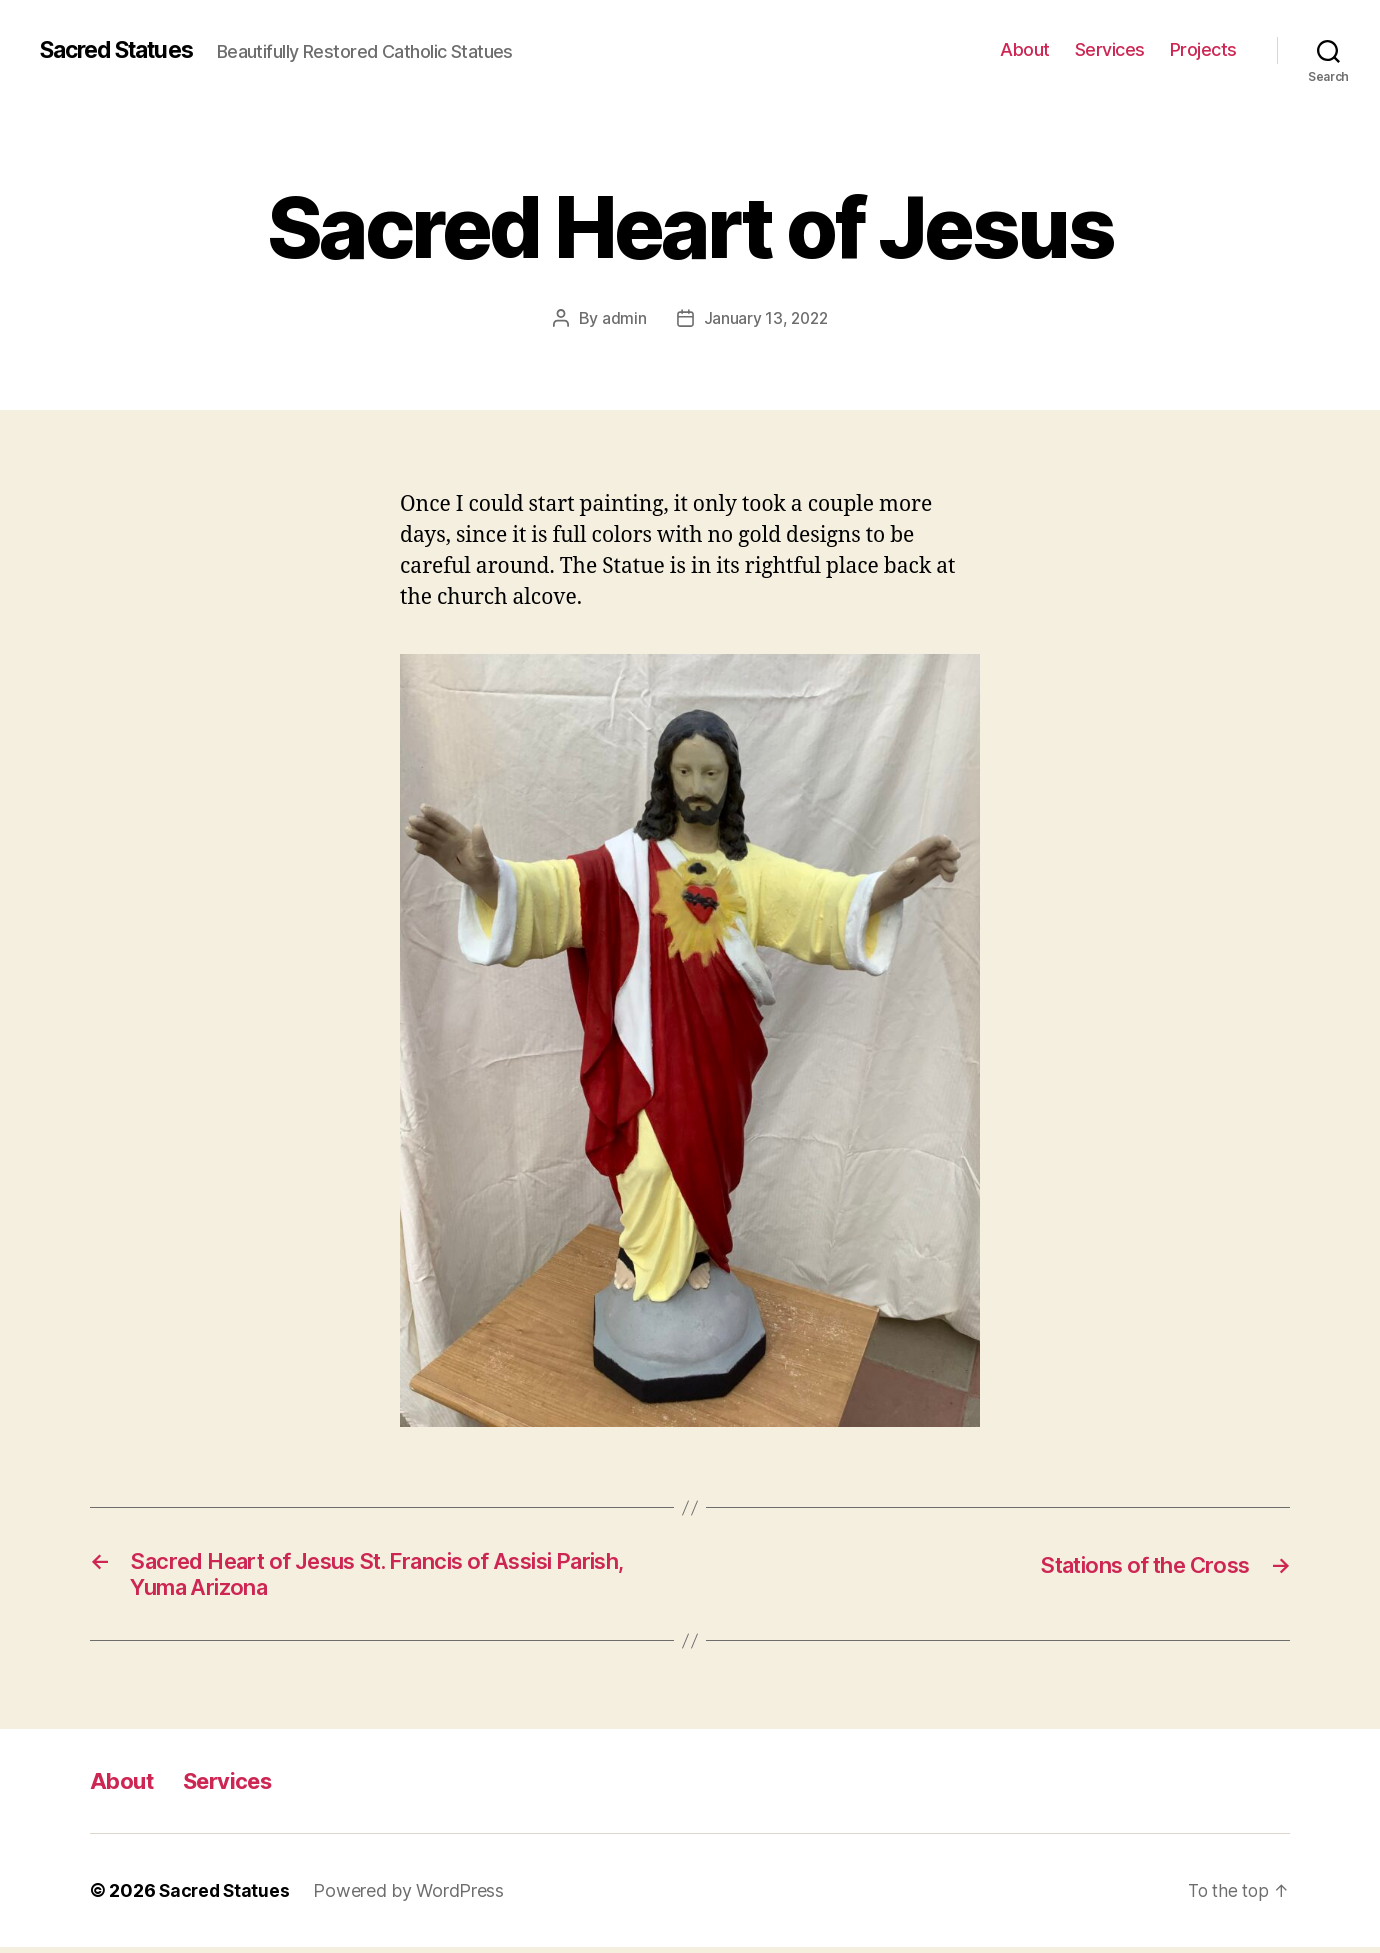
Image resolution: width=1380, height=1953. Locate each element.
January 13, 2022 (766, 318)
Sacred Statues (124, 50)
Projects (1203, 49)
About (1025, 49)
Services (1110, 49)
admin (622, 318)
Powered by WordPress (412, 1896)
